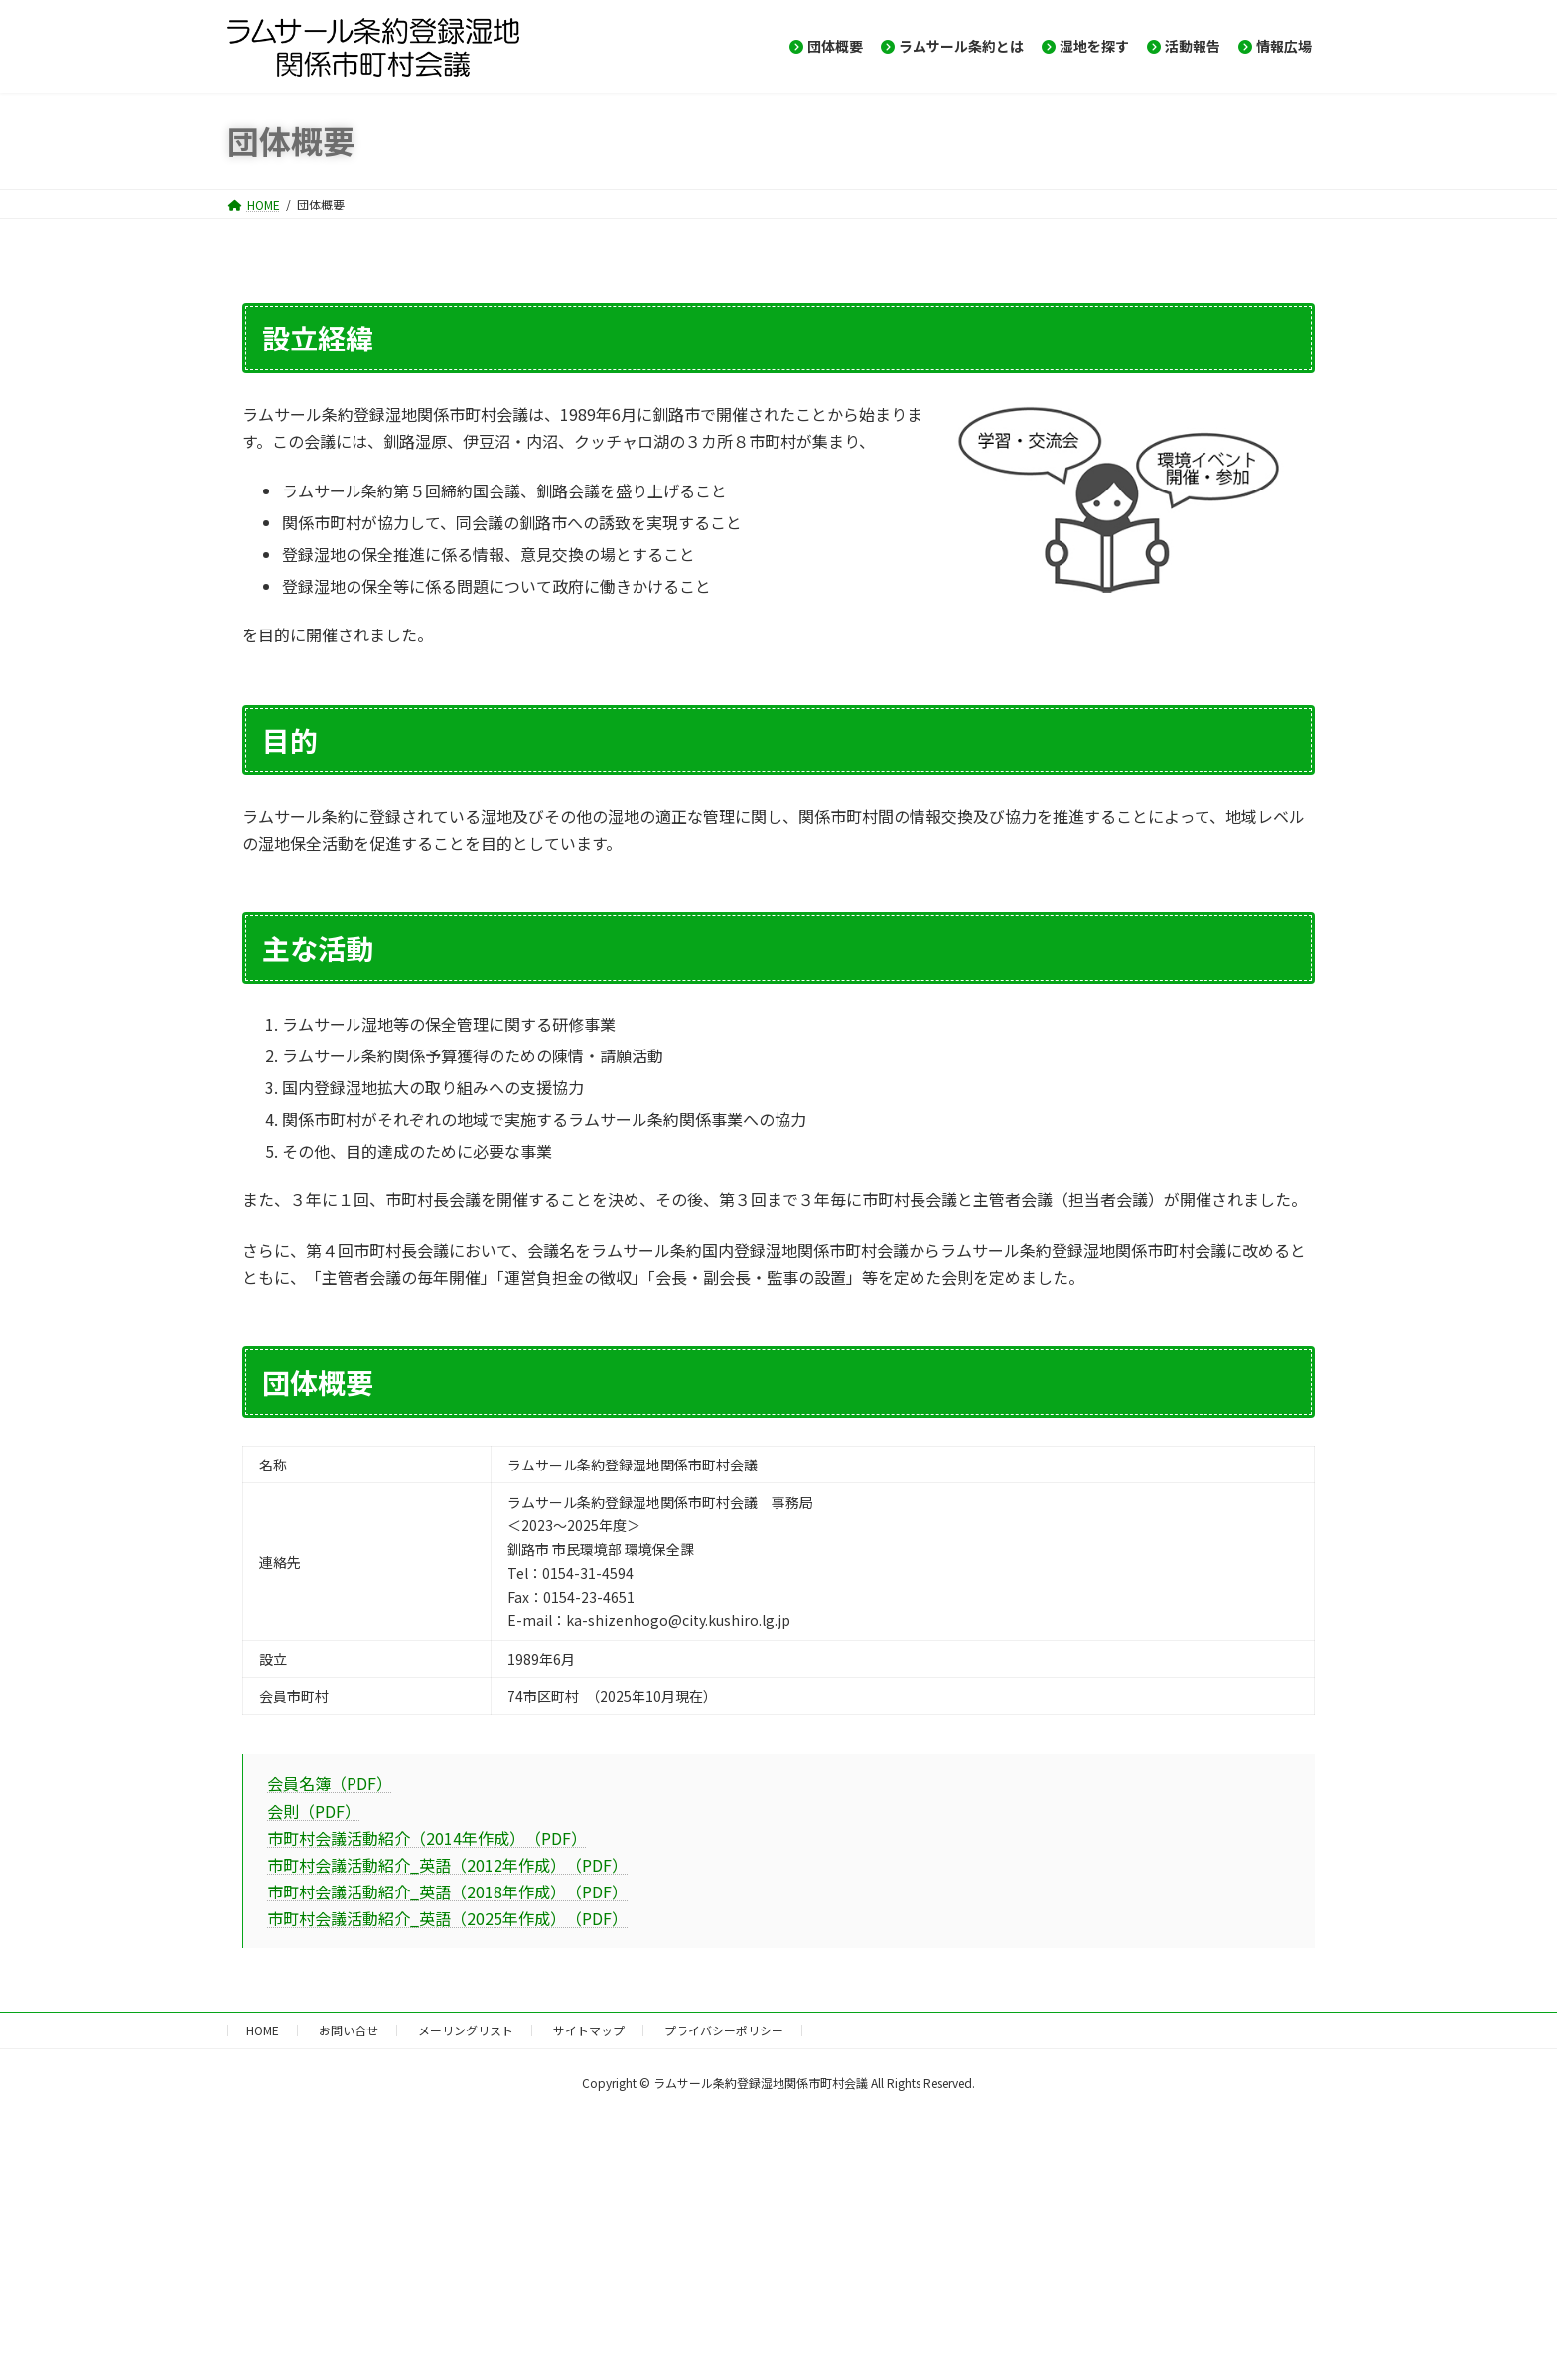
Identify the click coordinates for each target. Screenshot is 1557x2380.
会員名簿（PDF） (329, 1783)
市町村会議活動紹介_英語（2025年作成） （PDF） (447, 1918)
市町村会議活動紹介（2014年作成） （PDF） (427, 1838)
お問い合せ (348, 2030)
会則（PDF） (313, 1811)
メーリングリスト (465, 2030)
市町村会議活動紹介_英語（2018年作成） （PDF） (447, 1891)
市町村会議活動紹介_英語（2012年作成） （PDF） (447, 1865)
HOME (262, 2030)
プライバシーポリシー (723, 2030)
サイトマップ (589, 2030)
